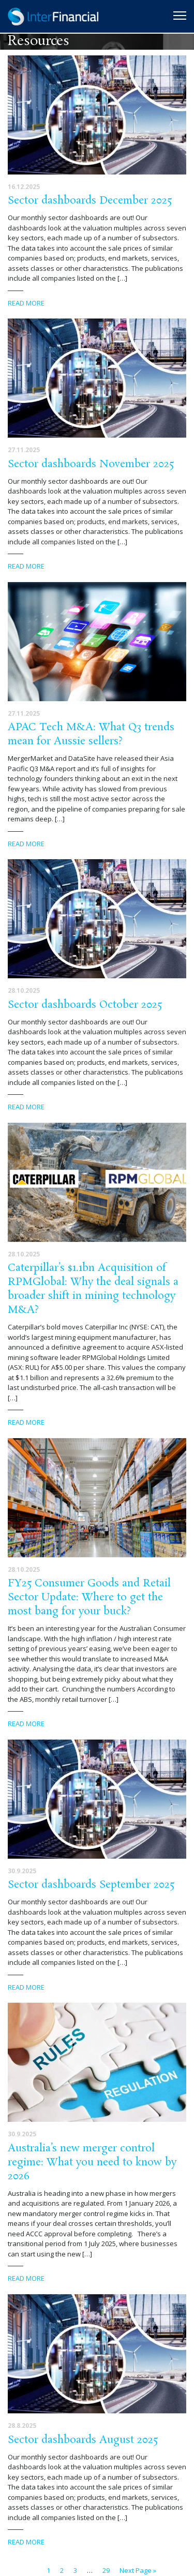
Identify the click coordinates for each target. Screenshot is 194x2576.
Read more (26, 303)
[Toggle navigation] (179, 15)
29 (106, 2570)
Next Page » (138, 2570)
